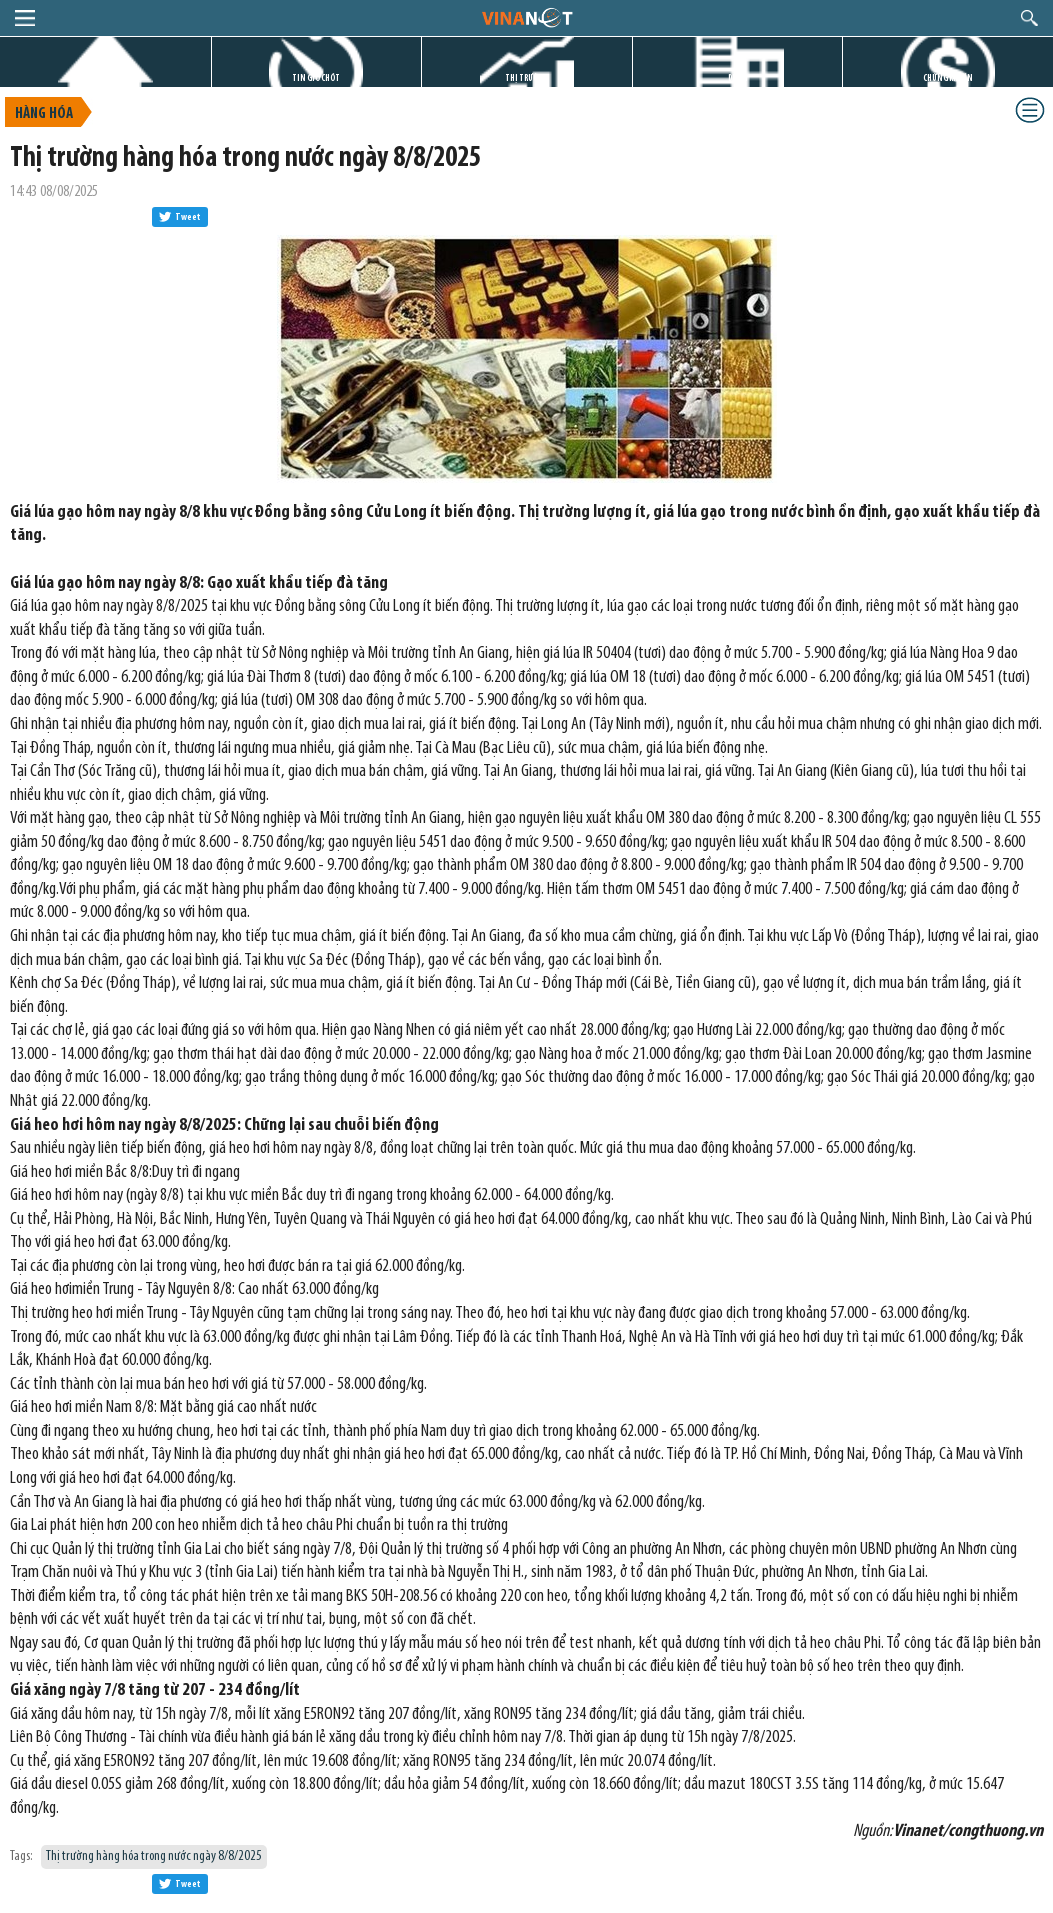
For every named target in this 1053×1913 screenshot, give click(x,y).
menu (25, 18)
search (1029, 18)
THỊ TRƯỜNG (527, 78)
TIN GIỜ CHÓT (316, 78)
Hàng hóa (44, 114)
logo (526, 17)
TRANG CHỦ (105, 78)
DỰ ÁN (738, 78)
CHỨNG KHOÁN (948, 78)
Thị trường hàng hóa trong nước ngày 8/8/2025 (154, 1856)
